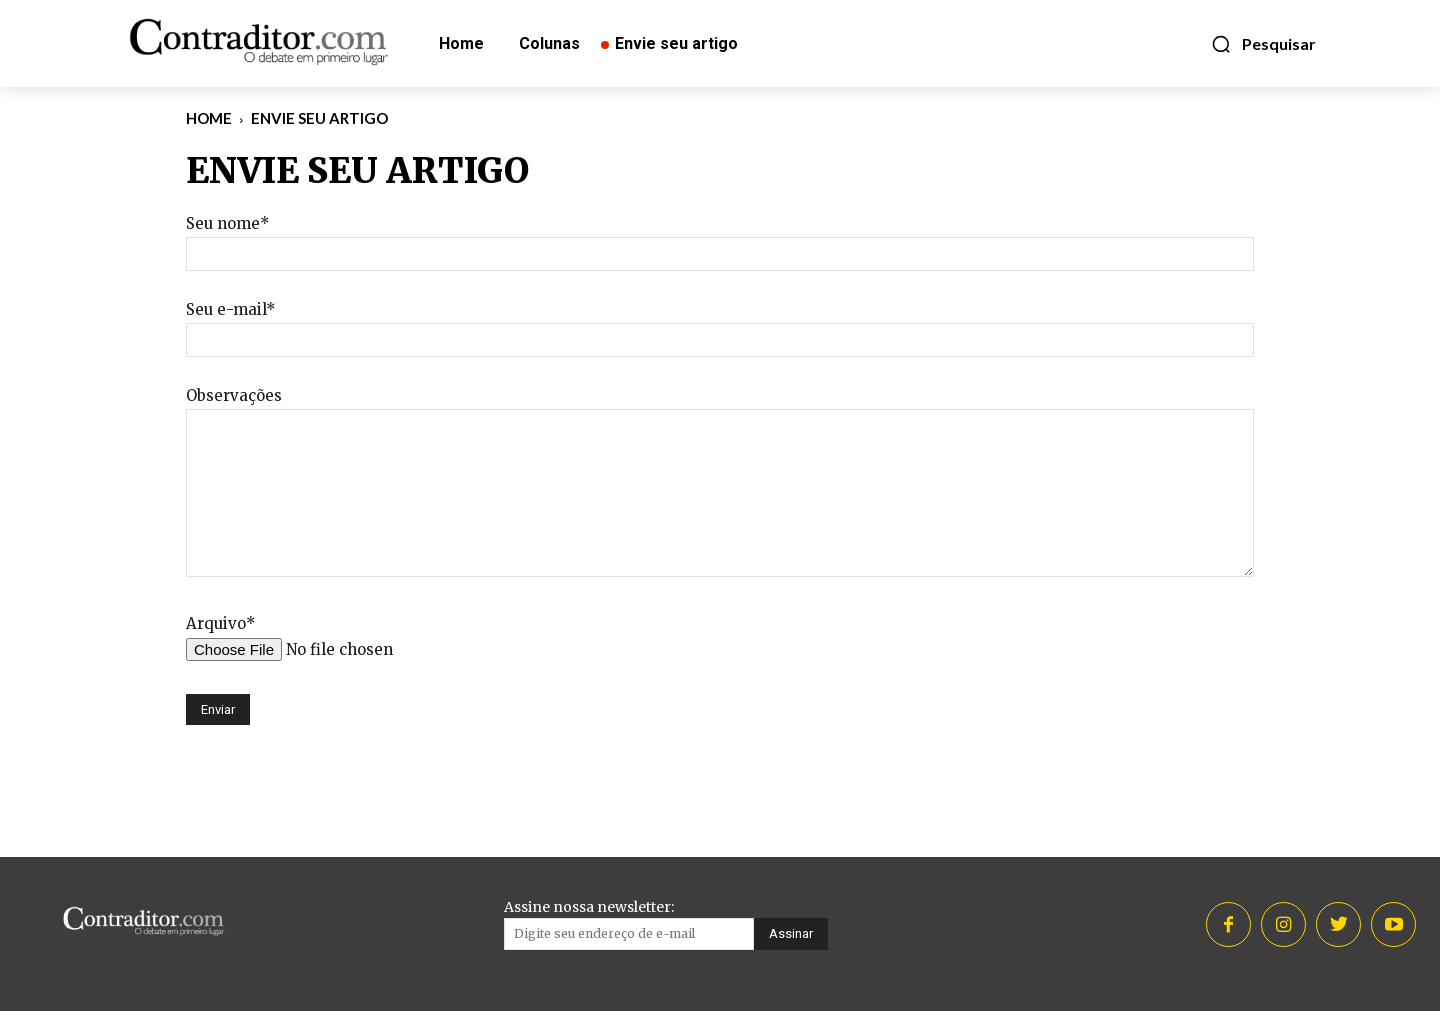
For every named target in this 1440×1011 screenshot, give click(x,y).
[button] (1263, 44)
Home (209, 118)
